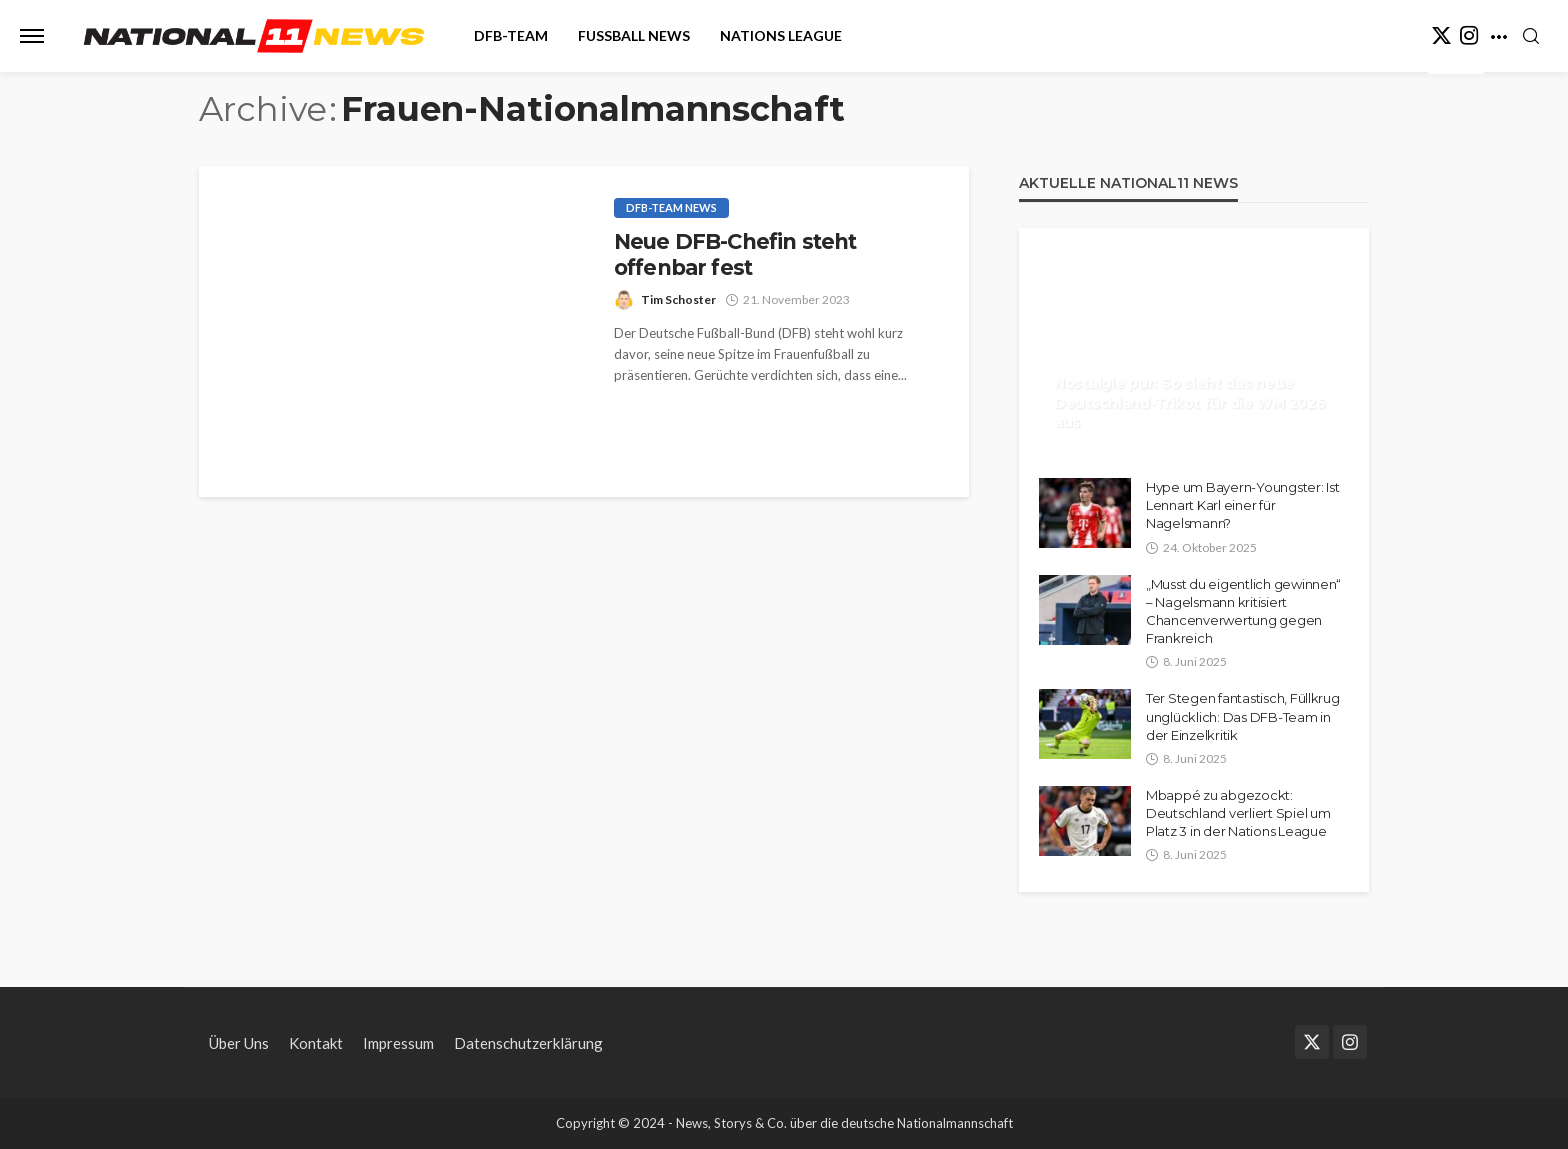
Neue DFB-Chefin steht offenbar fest (735, 254)
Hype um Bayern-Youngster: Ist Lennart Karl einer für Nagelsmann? (1242, 505)
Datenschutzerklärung (528, 1043)
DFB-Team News (671, 207)
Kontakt (316, 1043)
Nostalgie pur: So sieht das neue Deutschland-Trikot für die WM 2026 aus (1189, 402)
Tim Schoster (678, 299)
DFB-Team (511, 35)
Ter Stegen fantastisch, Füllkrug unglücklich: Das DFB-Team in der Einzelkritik (1243, 716)
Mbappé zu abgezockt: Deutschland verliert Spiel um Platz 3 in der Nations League (1238, 813)
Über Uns (239, 1043)
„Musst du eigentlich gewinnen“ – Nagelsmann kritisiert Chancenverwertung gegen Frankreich (1243, 611)
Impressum (398, 1043)
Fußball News (634, 35)
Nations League (781, 35)
